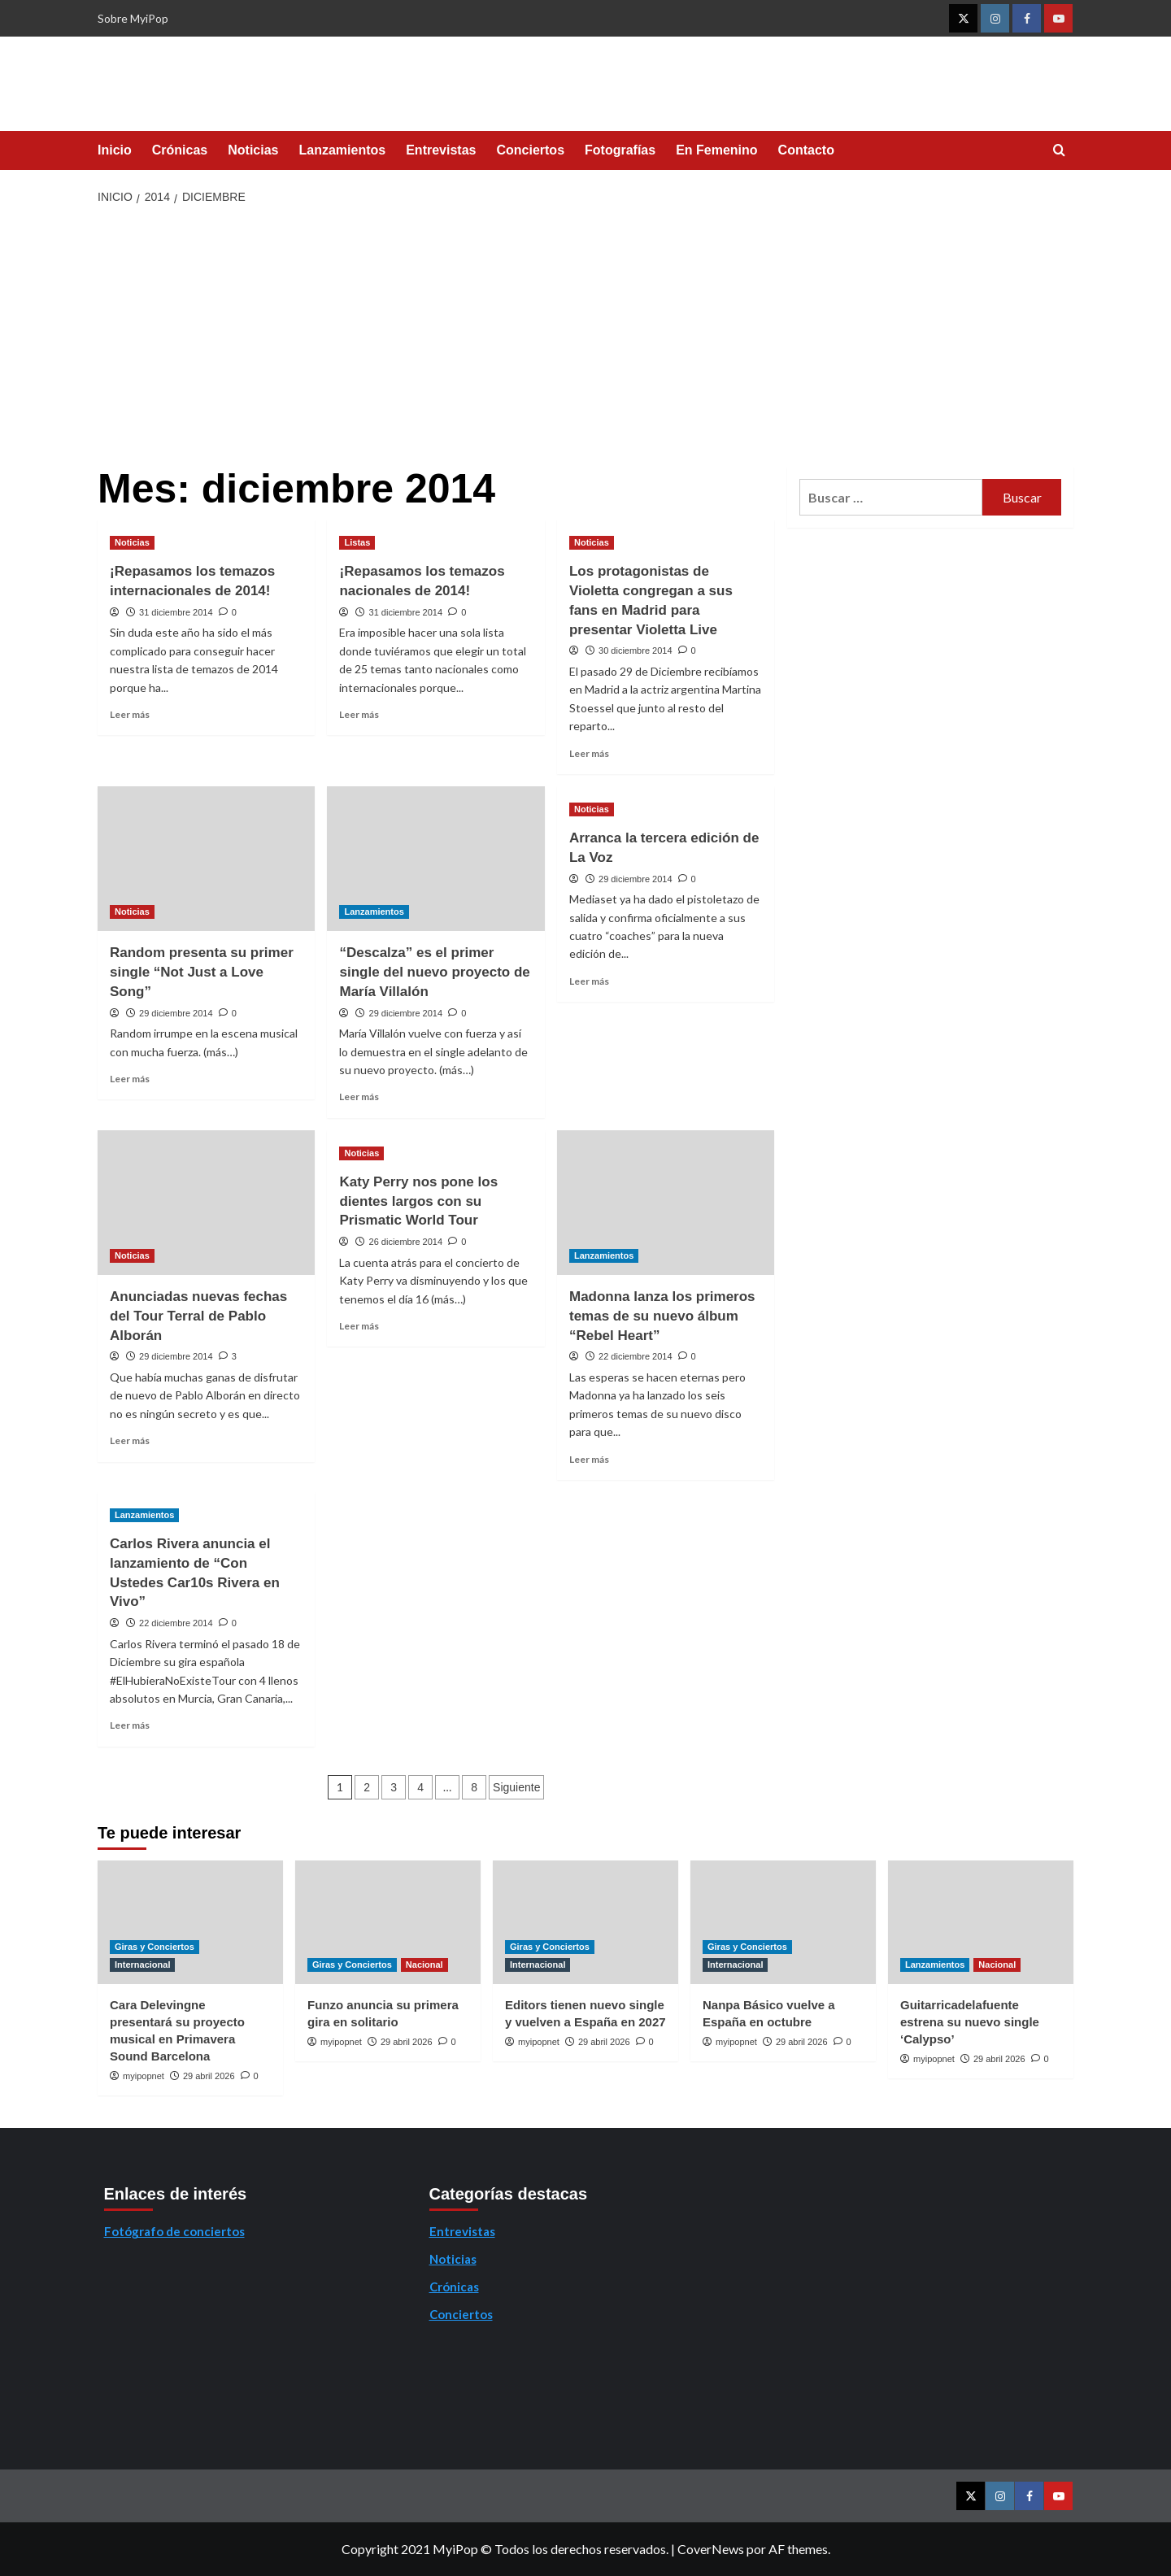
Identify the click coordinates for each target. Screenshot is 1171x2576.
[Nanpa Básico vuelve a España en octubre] (783, 1922)
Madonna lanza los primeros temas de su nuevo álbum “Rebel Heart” (662, 1316)
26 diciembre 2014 (406, 1242)
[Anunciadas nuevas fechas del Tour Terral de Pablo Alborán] (206, 1202)
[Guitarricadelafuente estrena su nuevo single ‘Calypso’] (980, 1922)
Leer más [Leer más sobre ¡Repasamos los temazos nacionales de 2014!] (359, 714)
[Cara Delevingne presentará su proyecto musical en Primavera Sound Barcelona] (190, 1922)
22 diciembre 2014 (636, 1356)
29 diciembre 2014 (176, 1013)
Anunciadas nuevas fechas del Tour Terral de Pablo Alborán (198, 1316)
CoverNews (710, 2548)
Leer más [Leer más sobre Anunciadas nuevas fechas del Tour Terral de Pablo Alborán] (130, 1440)
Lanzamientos (342, 150)
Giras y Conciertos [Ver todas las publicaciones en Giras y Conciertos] (154, 1947)
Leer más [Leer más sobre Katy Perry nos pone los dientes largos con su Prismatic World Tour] (359, 1326)
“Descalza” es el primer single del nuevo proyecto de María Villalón (434, 972)
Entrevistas (441, 150)
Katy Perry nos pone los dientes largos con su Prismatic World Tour (418, 1201)
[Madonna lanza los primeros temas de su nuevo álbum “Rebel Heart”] (665, 1202)
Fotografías (620, 150)
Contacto (806, 150)
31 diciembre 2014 (176, 612)
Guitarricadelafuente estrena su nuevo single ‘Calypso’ (969, 2022)
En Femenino (716, 150)
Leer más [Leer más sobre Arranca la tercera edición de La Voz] (589, 981)
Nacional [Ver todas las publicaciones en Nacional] (424, 1964)
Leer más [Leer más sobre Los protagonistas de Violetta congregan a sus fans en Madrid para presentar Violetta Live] (589, 753)
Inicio (115, 150)
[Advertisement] (586, 336)
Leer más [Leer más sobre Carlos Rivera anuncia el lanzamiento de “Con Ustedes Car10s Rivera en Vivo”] (130, 1725)
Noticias (253, 150)
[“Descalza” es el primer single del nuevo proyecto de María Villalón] (435, 858)
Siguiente (516, 1787)
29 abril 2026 (209, 2076)
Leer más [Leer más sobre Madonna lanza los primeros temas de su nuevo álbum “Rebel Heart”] (589, 1459)
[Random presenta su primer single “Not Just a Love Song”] (206, 858)
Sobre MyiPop (133, 18)
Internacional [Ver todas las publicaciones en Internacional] (142, 1964)
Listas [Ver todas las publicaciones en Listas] (357, 542)
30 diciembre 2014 (636, 650)
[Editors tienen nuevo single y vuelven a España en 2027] (585, 1922)
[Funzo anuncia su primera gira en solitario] (388, 1922)
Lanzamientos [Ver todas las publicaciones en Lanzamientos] (373, 911)
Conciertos (530, 150)
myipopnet (143, 2076)
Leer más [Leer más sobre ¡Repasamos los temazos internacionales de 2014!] (130, 714)
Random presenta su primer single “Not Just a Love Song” (202, 972)
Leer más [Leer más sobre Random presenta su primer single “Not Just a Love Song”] (130, 1079)
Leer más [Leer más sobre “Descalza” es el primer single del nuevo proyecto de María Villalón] (359, 1096)
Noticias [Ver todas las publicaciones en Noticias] (132, 542)
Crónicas (179, 150)
